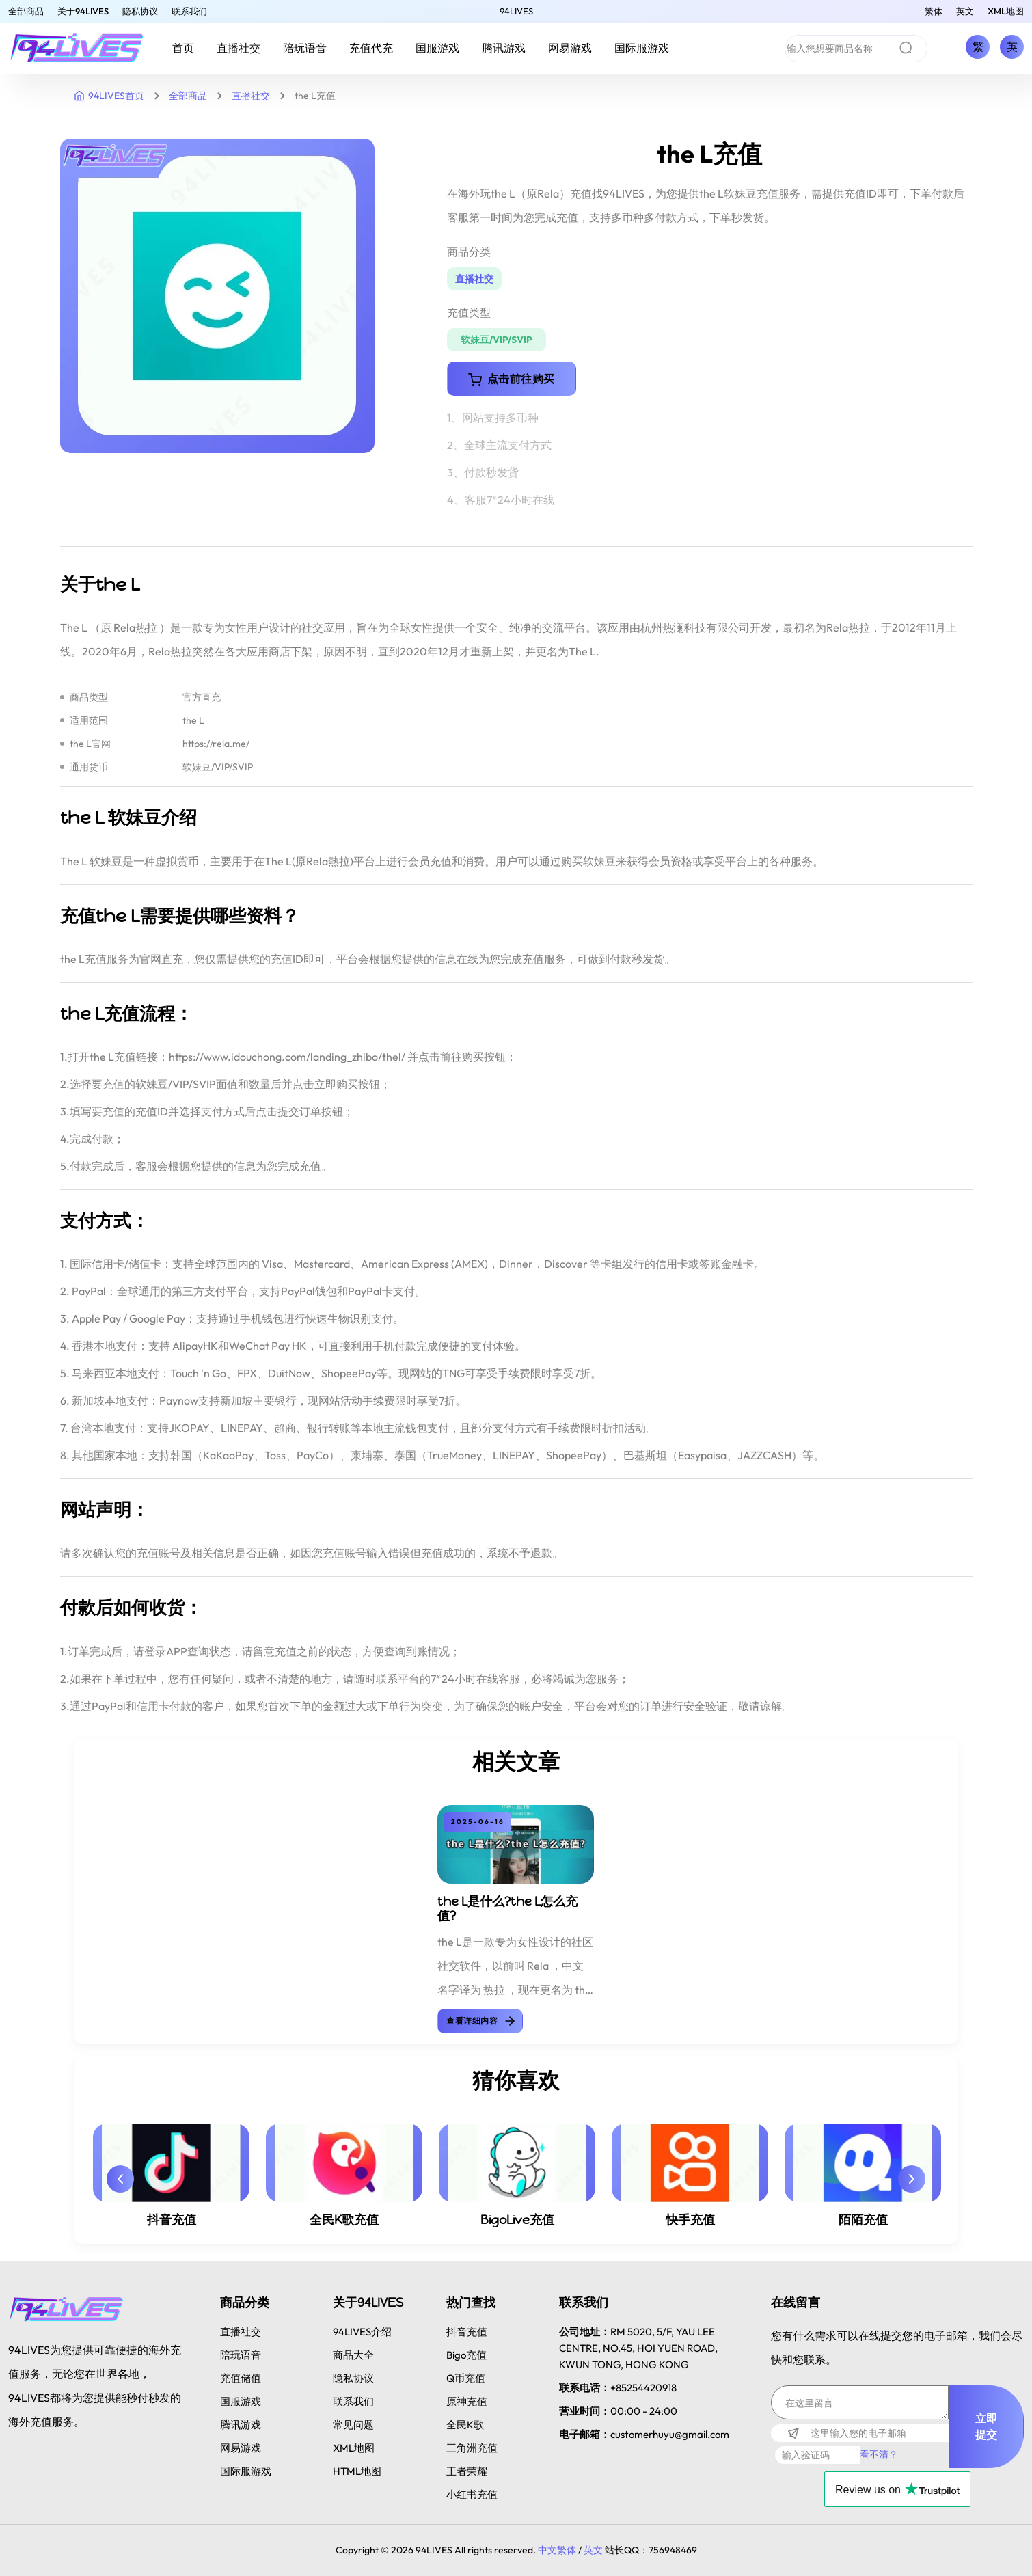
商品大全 (353, 2354)
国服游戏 (437, 48)
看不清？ (879, 2454)
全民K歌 (465, 2424)
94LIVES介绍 (362, 2331)
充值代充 (371, 48)
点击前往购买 (511, 379)
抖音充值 (171, 2219)
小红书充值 (472, 2494)
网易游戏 (570, 48)
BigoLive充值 (517, 2219)
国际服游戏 (641, 48)
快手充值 (690, 2219)
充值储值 (240, 2378)
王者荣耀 (466, 2471)
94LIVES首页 (109, 96)
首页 (183, 48)
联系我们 (189, 10)
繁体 (933, 10)
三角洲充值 (472, 2447)
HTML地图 (357, 2471)
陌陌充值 (863, 2219)
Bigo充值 (466, 2354)
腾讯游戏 (504, 48)
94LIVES (516, 10)
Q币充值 (465, 2378)
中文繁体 (557, 2550)
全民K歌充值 (344, 2219)
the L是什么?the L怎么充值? (507, 1908)
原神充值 (466, 2401)
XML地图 (1006, 10)
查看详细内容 (481, 2021)
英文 (965, 10)
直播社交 (238, 48)
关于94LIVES (83, 10)
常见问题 (353, 2424)
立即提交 (986, 2426)
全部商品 (26, 10)
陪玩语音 (305, 48)
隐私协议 (140, 10)
